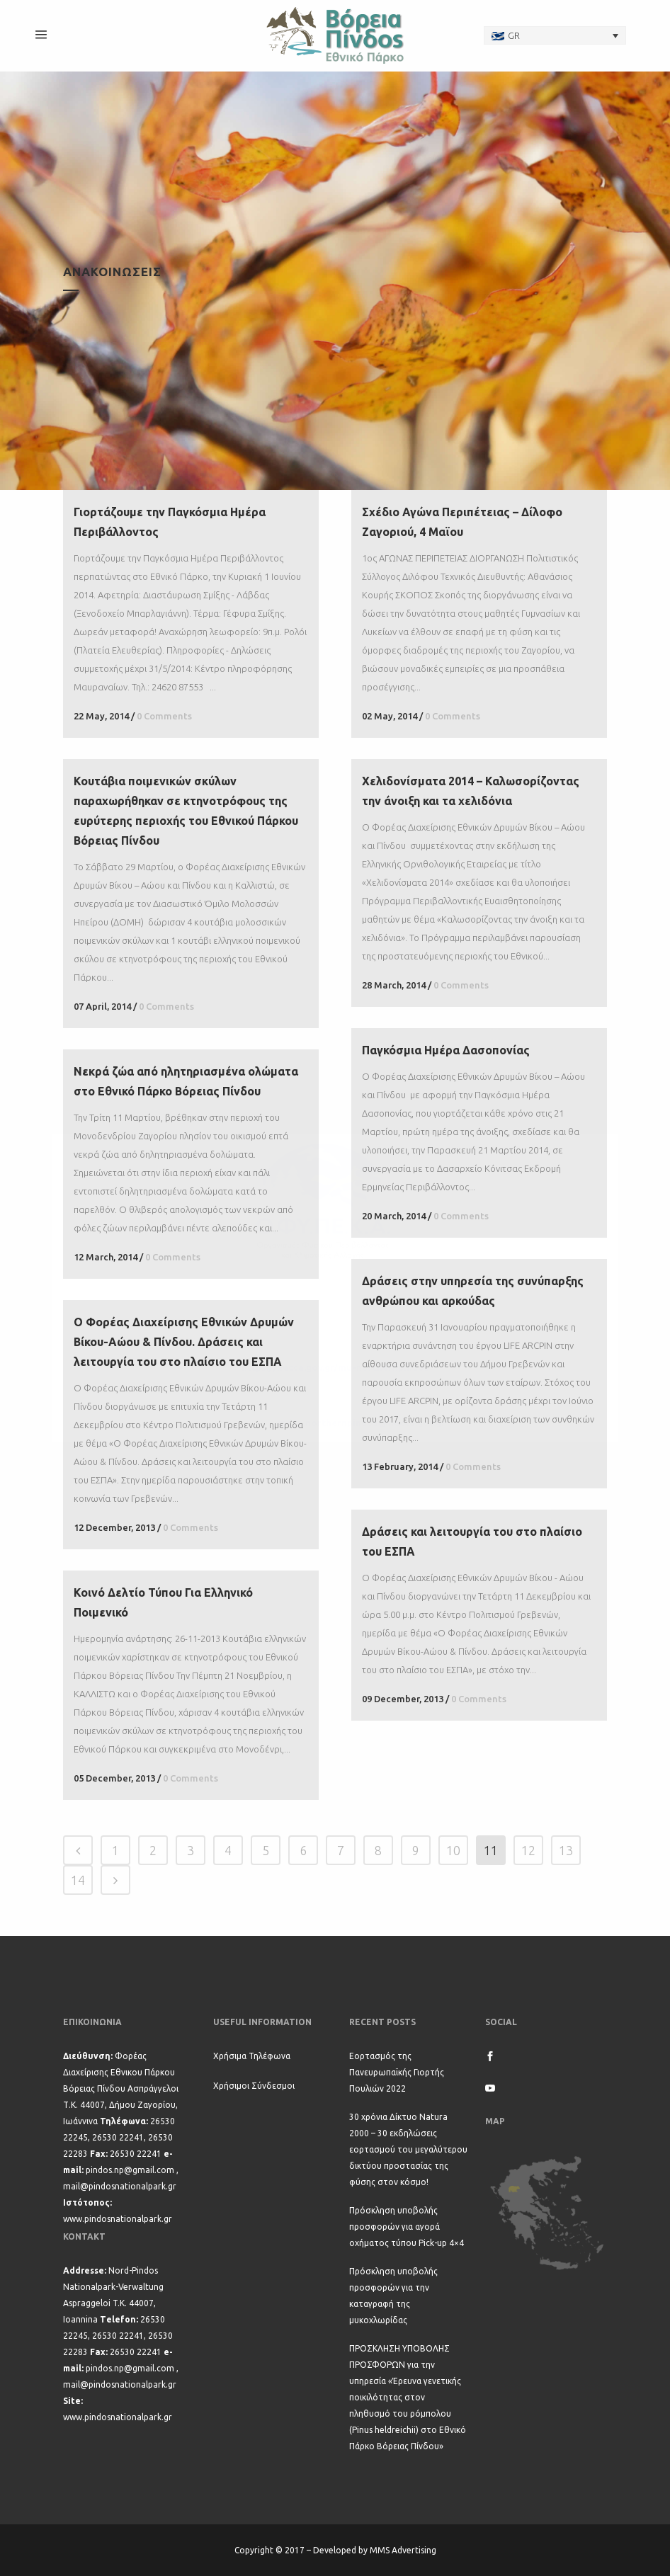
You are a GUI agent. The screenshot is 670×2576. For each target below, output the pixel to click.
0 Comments (164, 716)
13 (566, 1850)
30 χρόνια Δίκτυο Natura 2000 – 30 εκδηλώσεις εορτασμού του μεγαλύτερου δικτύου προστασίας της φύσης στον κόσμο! (408, 2149)
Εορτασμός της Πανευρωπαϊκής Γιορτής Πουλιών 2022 (396, 2072)
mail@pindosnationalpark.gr (119, 2186)
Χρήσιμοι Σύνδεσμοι (254, 2085)
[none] (555, 35)
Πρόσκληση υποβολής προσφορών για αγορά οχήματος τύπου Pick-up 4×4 (406, 2226)
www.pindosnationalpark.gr (117, 2218)
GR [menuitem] (514, 35)
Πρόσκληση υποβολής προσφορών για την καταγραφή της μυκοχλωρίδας (393, 2296)
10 (453, 1850)
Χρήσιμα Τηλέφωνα (251, 2056)
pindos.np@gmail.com (130, 2170)
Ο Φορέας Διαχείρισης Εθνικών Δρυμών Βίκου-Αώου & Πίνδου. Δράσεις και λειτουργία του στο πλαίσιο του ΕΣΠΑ (184, 1342)
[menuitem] (555, 35)
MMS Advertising (403, 2550)
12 (528, 1850)
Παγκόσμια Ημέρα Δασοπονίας (446, 1050)
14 (78, 1880)
